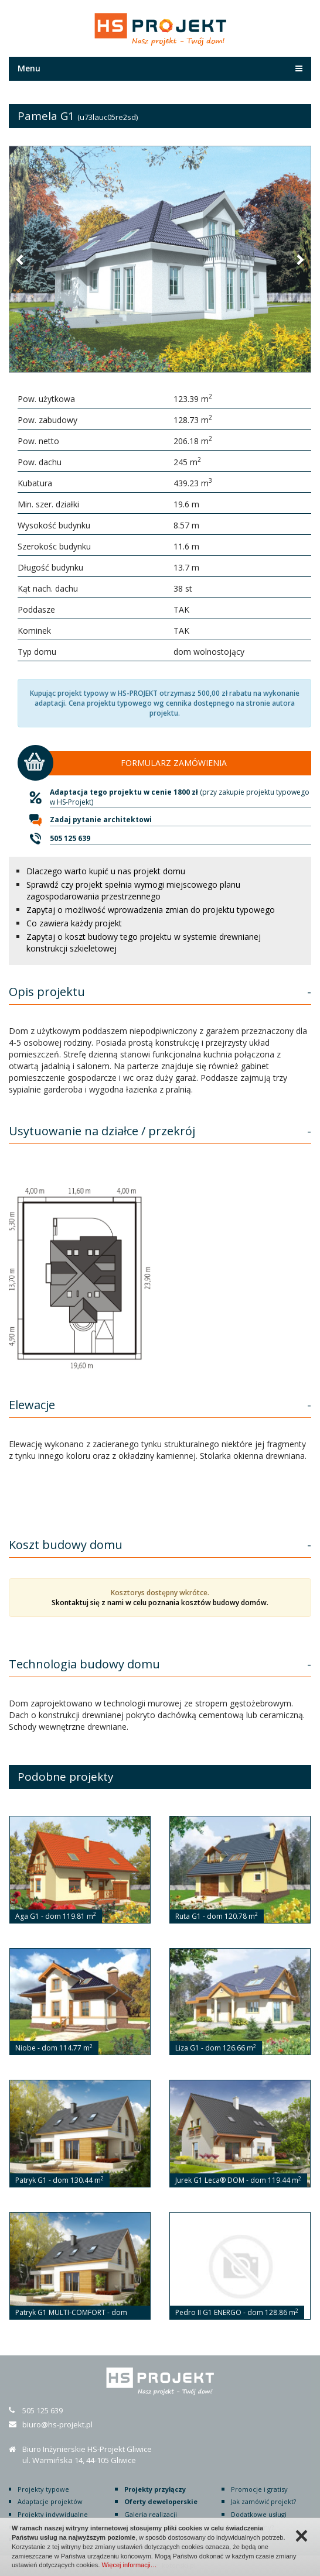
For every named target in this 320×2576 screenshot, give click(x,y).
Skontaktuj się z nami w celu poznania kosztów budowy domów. (160, 1603)
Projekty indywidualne (53, 2514)
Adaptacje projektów (50, 2501)
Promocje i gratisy (259, 2489)
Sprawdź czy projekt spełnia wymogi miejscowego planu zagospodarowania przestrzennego (133, 890)
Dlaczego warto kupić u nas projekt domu (105, 871)
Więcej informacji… (128, 2564)
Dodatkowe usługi (259, 2514)
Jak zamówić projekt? (263, 2501)
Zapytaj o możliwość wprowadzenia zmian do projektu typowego (150, 909)
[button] (20, 259)
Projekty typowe (43, 2489)
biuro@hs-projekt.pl (57, 2424)
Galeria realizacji (150, 2514)
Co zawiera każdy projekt (74, 923)
